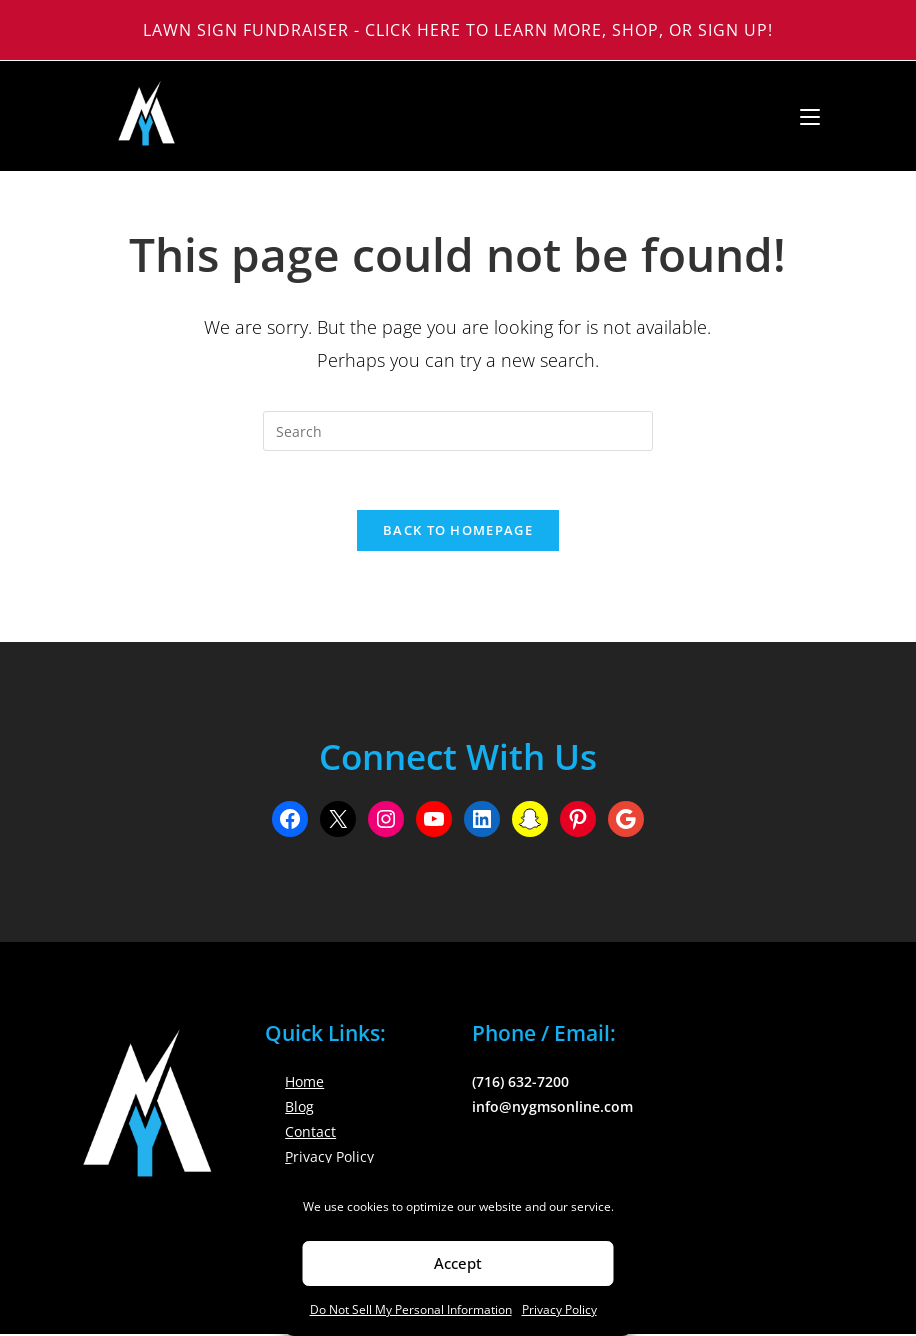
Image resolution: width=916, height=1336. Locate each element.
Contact (310, 1134)
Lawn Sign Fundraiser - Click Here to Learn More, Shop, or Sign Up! (458, 30)
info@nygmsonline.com (552, 1108)
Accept (458, 1263)
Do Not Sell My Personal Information (411, 1309)
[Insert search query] (458, 431)
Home (304, 1083)
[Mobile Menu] (802, 116)
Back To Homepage (458, 532)
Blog (299, 1108)
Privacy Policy (559, 1309)
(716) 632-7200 (520, 1083)
